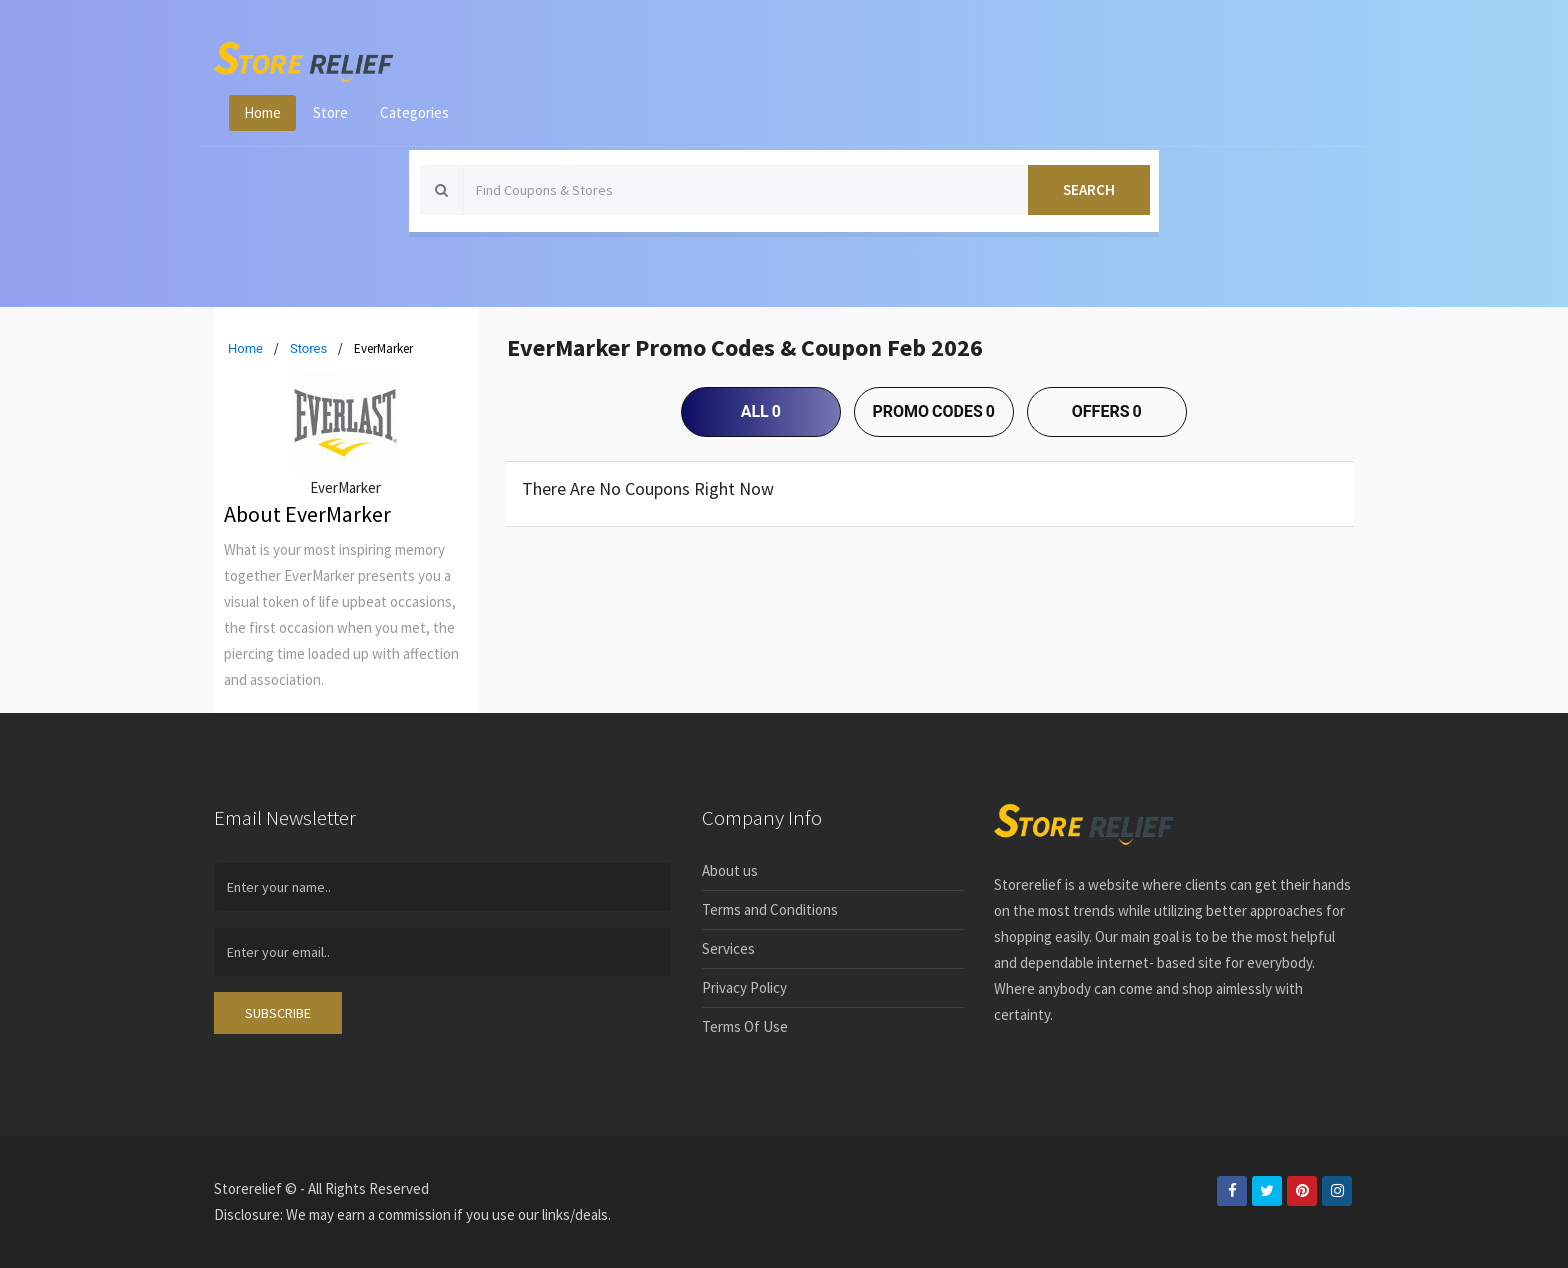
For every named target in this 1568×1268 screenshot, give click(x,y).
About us (730, 870)
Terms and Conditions (770, 909)
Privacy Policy (744, 987)
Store (330, 112)
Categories (414, 112)
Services (728, 948)
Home (262, 112)
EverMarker (345, 487)
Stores (308, 348)
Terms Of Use (745, 1026)
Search (1089, 189)
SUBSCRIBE (278, 1013)
